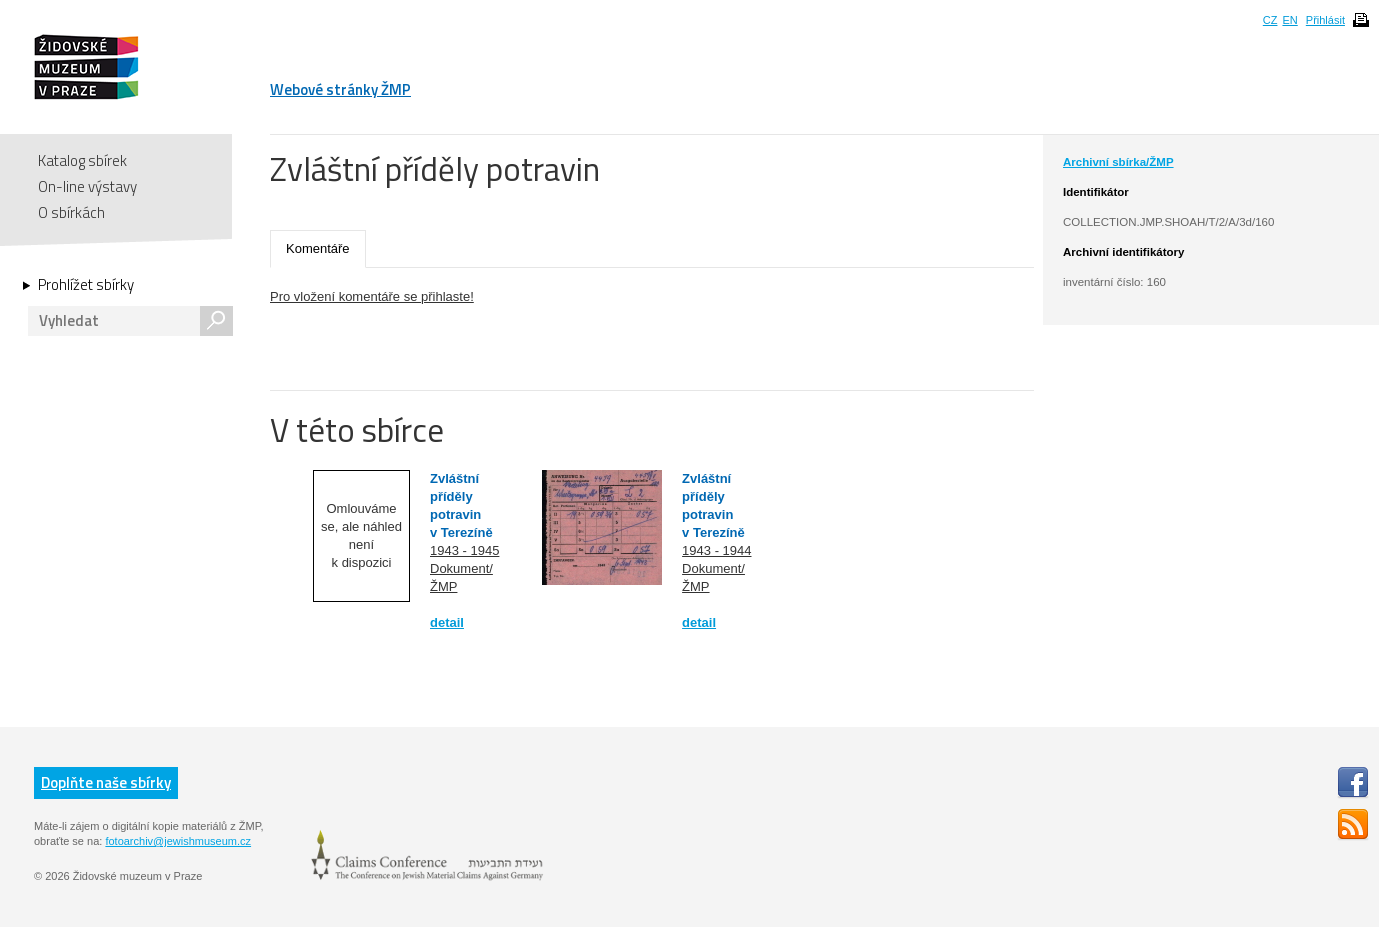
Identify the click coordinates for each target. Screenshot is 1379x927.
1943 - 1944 (716, 550)
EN (1289, 20)
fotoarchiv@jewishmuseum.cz (178, 841)
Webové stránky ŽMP (340, 89)
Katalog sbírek (82, 160)
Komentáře (318, 248)
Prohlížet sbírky (86, 285)
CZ (1270, 20)
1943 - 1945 (464, 550)
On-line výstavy (87, 186)
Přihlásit (1325, 20)
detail (447, 622)
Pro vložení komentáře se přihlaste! (372, 296)
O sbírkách (71, 212)
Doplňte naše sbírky (106, 782)
